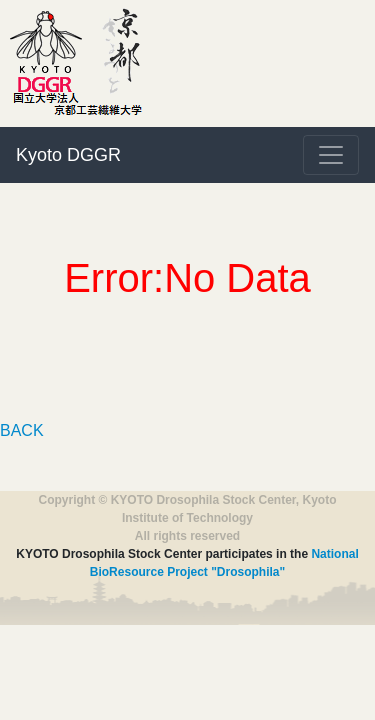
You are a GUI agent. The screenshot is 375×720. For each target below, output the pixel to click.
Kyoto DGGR (68, 155)
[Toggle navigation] (331, 155)
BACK (22, 430)
